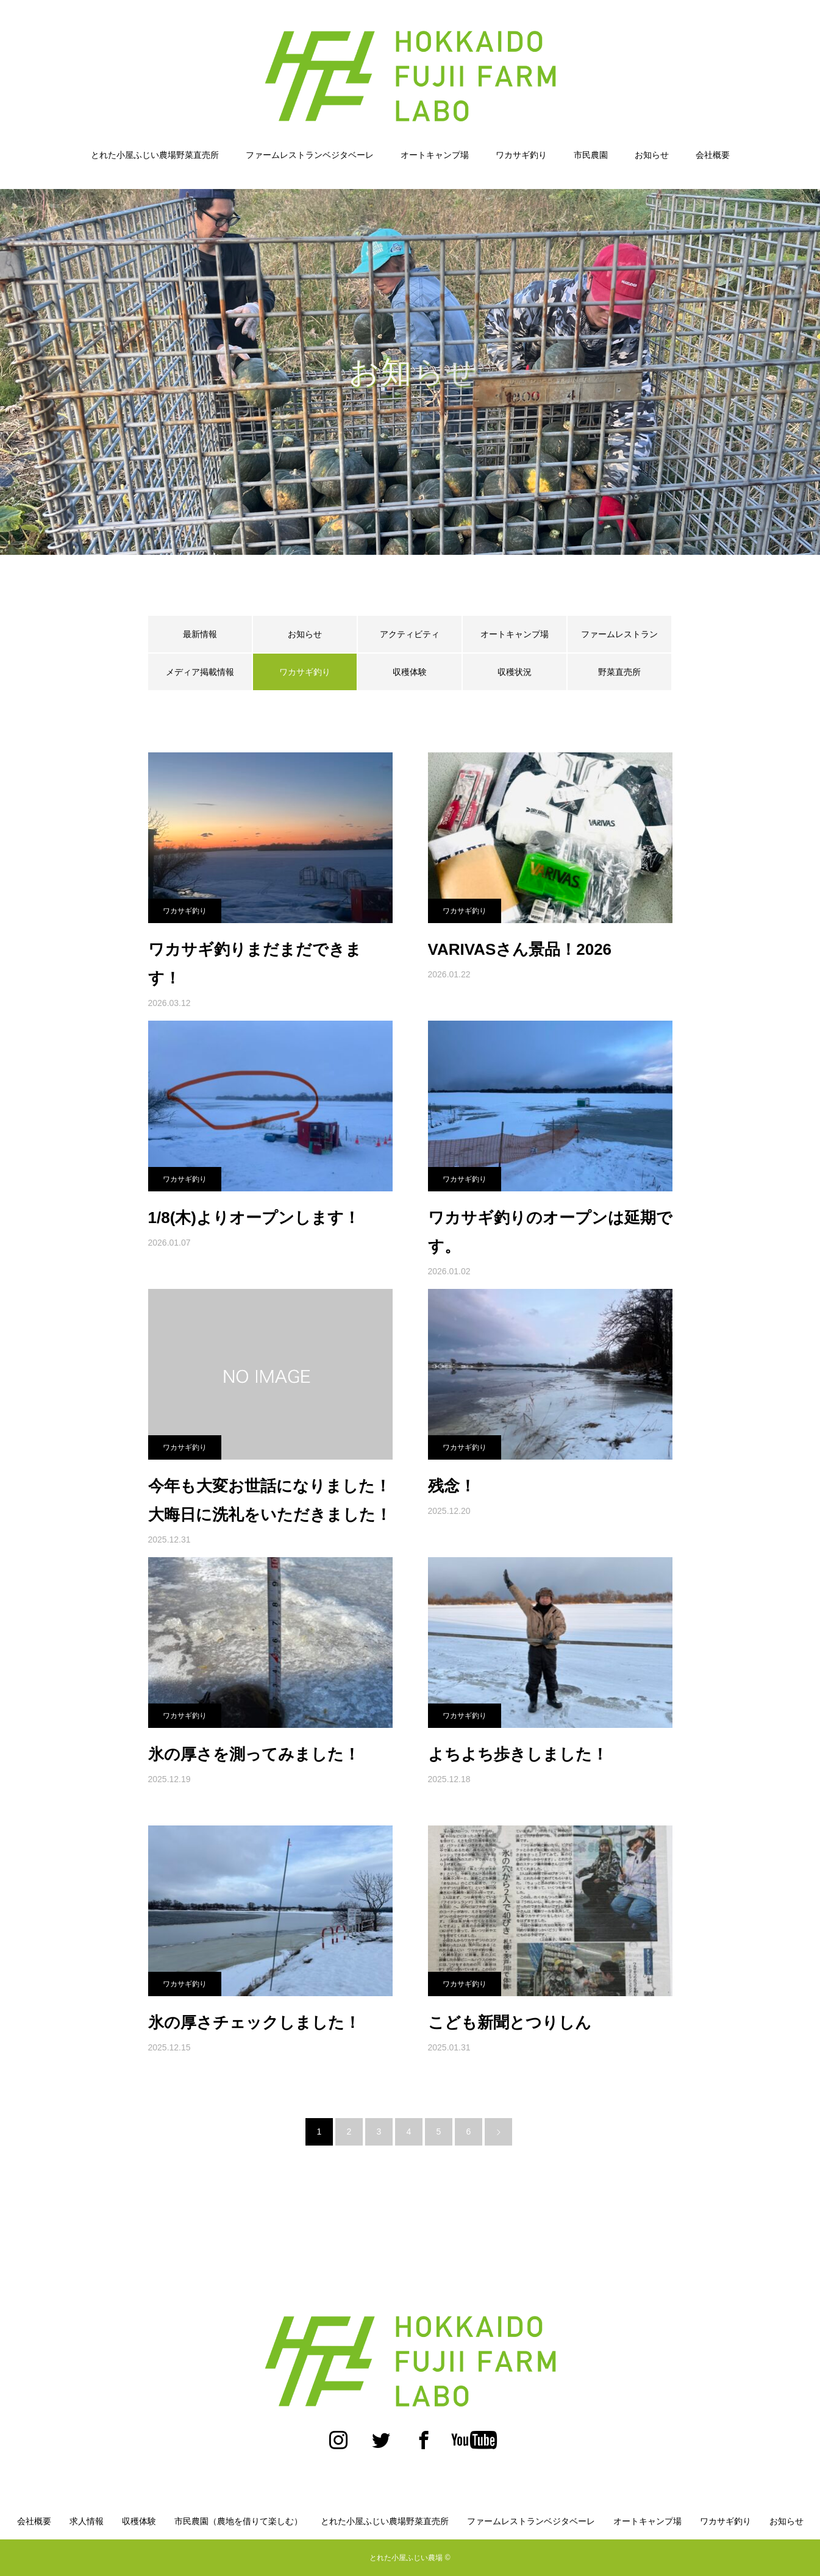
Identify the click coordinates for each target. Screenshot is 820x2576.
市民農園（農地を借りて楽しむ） (238, 2521)
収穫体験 (410, 672)
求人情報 (87, 2521)
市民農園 (591, 155)
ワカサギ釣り (521, 155)
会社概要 (713, 155)
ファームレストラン (619, 634)
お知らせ (652, 155)
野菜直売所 (619, 672)
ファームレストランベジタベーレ (310, 155)
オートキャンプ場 (435, 155)
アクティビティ (410, 634)
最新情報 (200, 634)
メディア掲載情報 (200, 672)
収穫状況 (514, 672)
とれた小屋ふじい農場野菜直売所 (155, 155)
